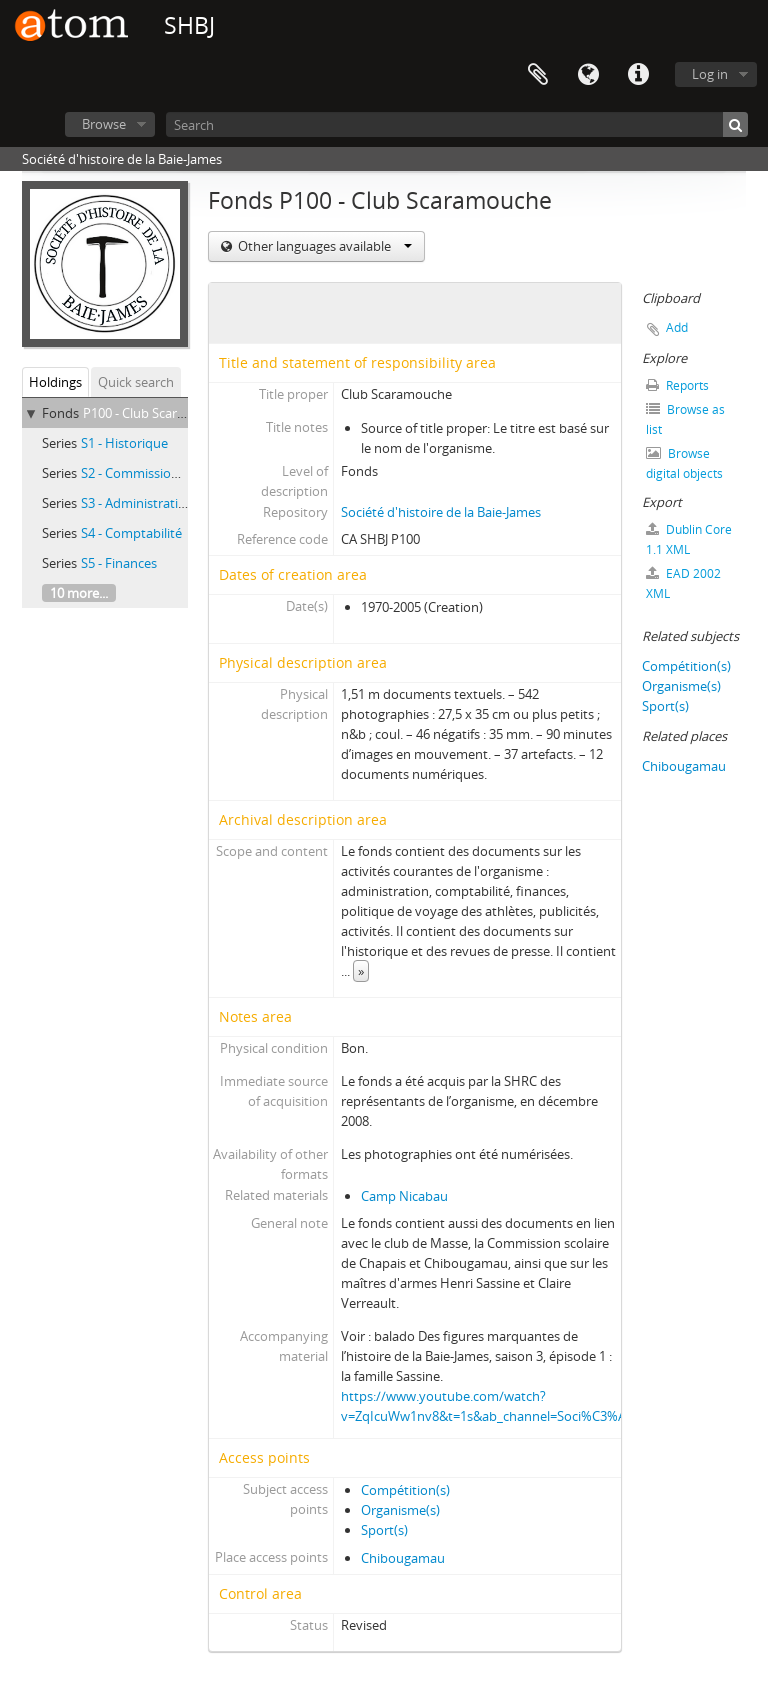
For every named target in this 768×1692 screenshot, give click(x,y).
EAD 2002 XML (683, 583)
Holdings (55, 382)
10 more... (79, 593)
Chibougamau (403, 1558)
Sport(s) (384, 1530)
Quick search (136, 382)
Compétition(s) (405, 1490)
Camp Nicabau (404, 1196)
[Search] (457, 124)
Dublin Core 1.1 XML (689, 539)
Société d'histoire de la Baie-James (441, 512)
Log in (710, 74)
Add (677, 327)
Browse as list (685, 419)
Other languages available (323, 246)
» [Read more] (361, 971)
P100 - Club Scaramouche (158, 413)
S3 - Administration (137, 503)
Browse (104, 124)
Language (588, 75)
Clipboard (538, 75)
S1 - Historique (124, 443)
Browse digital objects (684, 463)
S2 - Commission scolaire (154, 473)
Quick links (638, 75)
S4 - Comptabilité (131, 533)
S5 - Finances (119, 563)
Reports (677, 385)
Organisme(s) (400, 1510)
